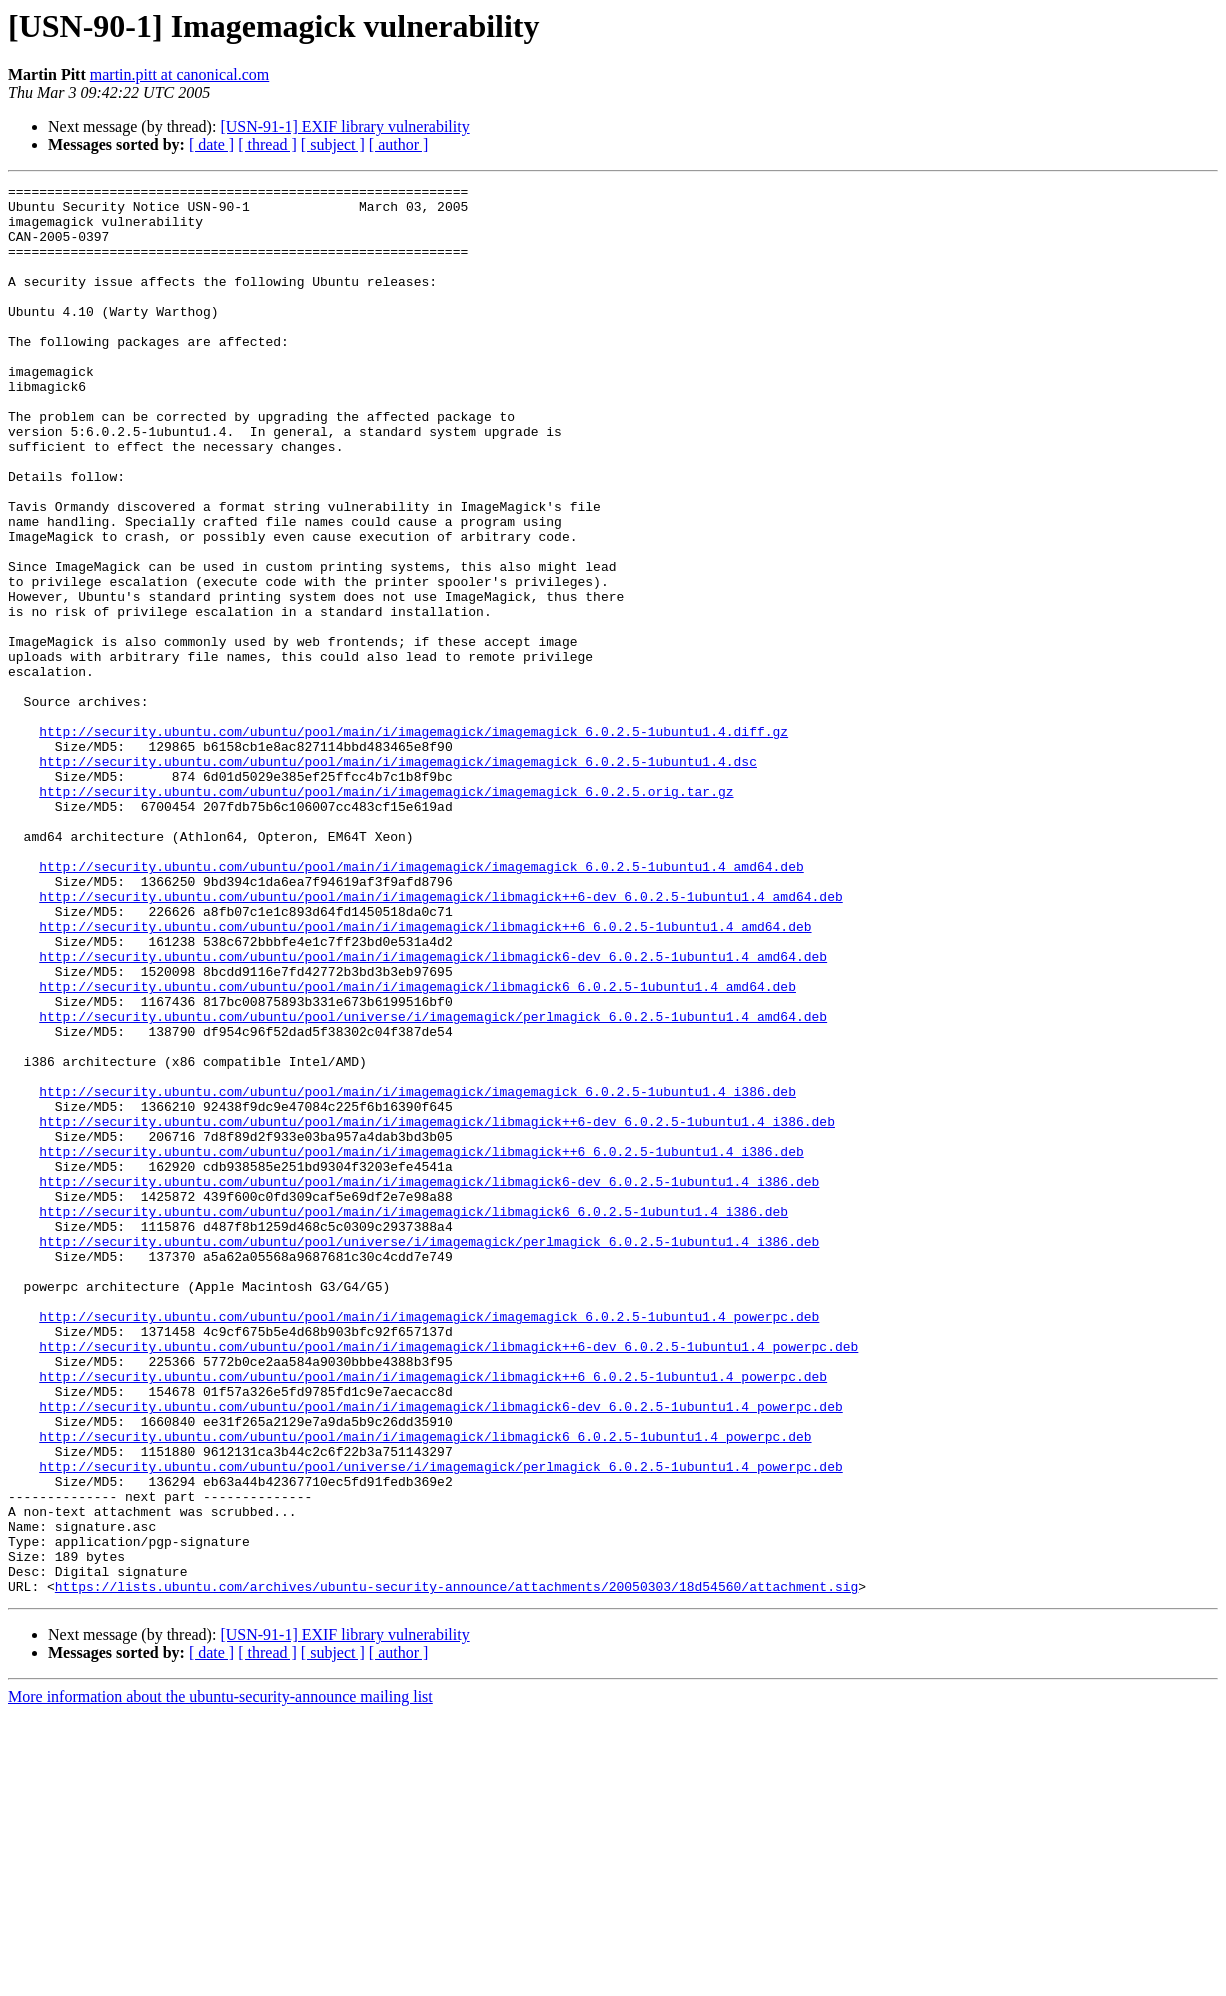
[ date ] (211, 144)
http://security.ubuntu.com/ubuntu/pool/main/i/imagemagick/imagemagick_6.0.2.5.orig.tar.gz (386, 914)
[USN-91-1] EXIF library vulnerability (344, 126)
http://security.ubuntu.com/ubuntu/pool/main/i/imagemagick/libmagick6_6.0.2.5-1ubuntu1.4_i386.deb (413, 1418)
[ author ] (399, 144)
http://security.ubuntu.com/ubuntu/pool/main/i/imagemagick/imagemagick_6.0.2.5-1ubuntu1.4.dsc (398, 878)
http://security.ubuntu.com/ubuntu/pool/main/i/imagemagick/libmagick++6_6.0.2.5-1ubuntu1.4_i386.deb (421, 1346)
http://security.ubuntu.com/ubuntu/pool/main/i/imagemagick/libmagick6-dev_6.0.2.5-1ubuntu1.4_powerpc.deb (440, 1652)
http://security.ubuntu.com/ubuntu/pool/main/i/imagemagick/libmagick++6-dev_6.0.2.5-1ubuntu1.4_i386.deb (437, 1310)
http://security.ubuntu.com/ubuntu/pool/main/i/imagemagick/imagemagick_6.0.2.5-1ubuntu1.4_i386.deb (417, 1274)
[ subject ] (333, 144)
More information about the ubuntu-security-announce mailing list (220, 1978)
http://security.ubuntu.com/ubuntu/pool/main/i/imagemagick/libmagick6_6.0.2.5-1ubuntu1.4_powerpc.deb (425, 1688)
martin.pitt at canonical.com (180, 74)
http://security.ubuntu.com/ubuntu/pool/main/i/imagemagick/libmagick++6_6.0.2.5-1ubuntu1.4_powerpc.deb (433, 1616)
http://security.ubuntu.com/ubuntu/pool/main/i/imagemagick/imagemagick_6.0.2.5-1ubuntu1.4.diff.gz (413, 842)
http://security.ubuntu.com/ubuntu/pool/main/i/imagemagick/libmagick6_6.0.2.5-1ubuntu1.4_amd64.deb (417, 1148)
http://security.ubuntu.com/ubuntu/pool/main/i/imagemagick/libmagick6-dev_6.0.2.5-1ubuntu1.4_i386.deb (429, 1382)
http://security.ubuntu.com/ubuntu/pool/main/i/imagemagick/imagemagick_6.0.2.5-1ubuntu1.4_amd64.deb (421, 1004)
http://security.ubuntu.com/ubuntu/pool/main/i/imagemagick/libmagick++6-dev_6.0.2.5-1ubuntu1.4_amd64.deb (440, 1040)
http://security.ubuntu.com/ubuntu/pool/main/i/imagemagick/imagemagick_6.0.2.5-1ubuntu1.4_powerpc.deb (429, 1544)
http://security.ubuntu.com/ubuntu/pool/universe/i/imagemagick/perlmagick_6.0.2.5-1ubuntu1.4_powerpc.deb (440, 1724)
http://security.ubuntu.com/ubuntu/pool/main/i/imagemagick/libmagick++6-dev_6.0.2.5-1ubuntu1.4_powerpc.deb (448, 1580)
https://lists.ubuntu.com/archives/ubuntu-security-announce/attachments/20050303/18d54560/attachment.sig (456, 1868)
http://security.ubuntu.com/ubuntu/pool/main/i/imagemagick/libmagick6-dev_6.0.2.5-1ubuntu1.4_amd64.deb (433, 1112)
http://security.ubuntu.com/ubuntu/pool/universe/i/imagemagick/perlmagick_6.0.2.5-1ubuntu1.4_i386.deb (429, 1454)
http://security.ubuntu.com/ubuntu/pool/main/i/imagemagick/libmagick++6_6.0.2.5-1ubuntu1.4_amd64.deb (425, 1076)
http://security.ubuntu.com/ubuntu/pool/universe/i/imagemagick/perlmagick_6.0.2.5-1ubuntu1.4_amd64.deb (433, 1184)
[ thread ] (267, 144)
